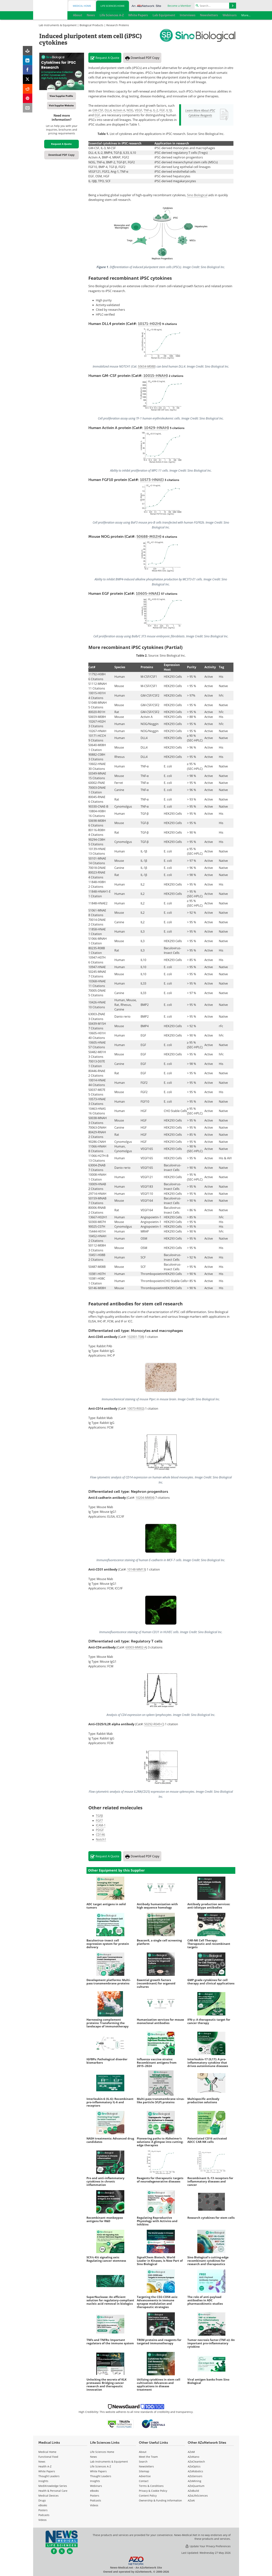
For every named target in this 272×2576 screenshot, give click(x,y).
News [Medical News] (41, 2461)
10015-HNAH (155, 375)
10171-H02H (149, 323)
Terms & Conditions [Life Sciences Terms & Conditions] (151, 2486)
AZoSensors (195, 2476)
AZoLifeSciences (198, 2495)
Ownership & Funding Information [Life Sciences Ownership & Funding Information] (160, 2500)
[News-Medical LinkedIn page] (70, 2551)
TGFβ (99, 1816)
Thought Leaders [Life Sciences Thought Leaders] (100, 2476)
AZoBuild (193, 2490)
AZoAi (191, 2500)
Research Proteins (117, 25)
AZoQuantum (196, 2486)
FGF (162, 110)
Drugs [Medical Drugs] (42, 2500)
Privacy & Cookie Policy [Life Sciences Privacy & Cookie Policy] (153, 2490)
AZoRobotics (195, 2471)
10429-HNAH (156, 427)
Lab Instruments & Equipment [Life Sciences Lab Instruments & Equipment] (109, 2461)
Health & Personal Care (52, 2490)
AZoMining (194, 2481)
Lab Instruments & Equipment (58, 25)
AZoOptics (194, 2466)
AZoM (191, 2452)
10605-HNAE (147, 593)
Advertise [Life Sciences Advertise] (145, 2476)
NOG (130, 110)
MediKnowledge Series (52, 2486)
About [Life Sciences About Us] (142, 2452)
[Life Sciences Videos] (94, 2505)
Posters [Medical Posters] (43, 2510)
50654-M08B (146, 366)
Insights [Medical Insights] (43, 2481)
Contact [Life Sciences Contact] (143, 2481)
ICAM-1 (101, 1825)
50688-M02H (148, 536)
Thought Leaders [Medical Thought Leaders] (49, 2476)
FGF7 (99, 1820)
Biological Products (91, 25)
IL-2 (155, 110)
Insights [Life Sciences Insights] (95, 2481)
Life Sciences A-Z (100, 2466)
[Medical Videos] (42, 2520)
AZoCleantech (196, 2461)
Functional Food (48, 2456)
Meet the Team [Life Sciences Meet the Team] (148, 2456)
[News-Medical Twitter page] (62, 2551)
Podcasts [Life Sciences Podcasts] (95, 2500)
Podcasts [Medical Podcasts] (43, 2515)
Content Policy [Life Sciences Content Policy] (148, 2495)
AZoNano (193, 2456)
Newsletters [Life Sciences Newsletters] (146, 2466)
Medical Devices (48, 2495)
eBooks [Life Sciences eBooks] (94, 2490)
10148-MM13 (136, 1569)
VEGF (138, 110)
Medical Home (82, 5)
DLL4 (108, 110)
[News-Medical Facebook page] (54, 2551)
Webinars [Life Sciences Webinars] (96, 2486)
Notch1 (101, 1839)
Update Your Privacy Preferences (208, 2546)
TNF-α (148, 110)
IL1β (169, 110)
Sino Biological (197, 195)
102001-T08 (135, 1337)
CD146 (100, 1834)
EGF (97, 115)
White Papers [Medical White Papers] (46, 2471)
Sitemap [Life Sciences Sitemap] (144, 2471)
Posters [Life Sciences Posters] (94, 2495)
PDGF (100, 1830)
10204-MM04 (145, 1498)
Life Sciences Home (112, 5)
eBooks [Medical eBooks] (42, 2505)
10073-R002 (135, 1408)
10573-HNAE (151, 479)
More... (228, 15)
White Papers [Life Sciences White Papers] (98, 2471)
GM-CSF (97, 110)
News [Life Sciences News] (93, 2456)
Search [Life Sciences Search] (143, 2461)
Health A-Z (44, 2466)
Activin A (119, 110)
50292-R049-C (153, 1724)
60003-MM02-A (135, 1647)
